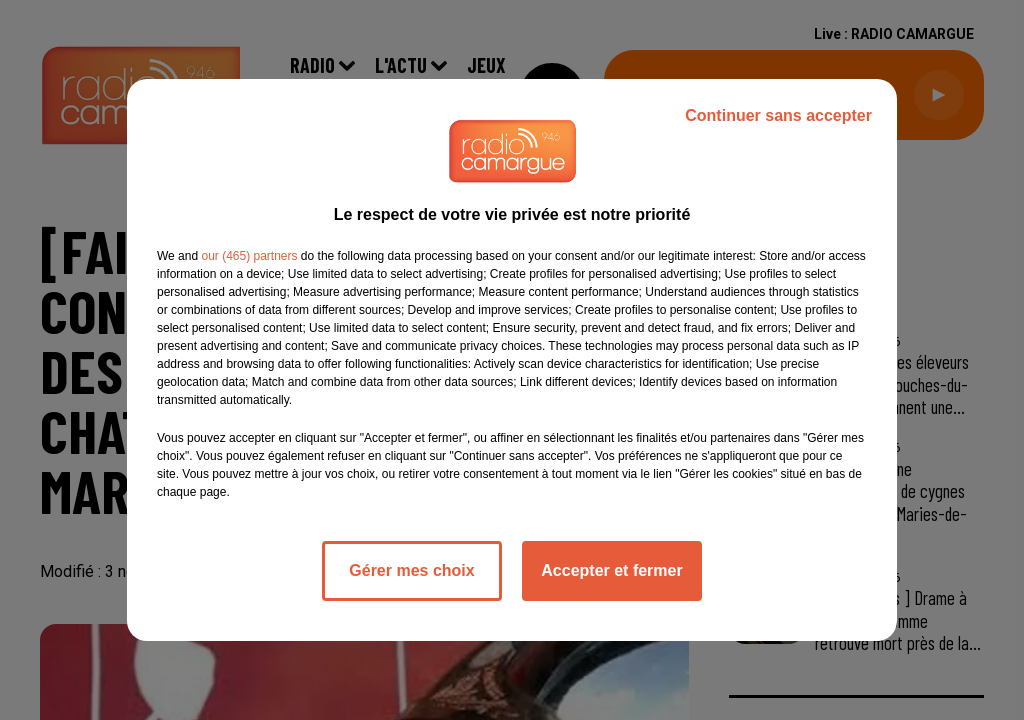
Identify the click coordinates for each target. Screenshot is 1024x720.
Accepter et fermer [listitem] (611, 570)
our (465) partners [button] (249, 256)
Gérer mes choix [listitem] (411, 570)
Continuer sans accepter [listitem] (778, 115)
